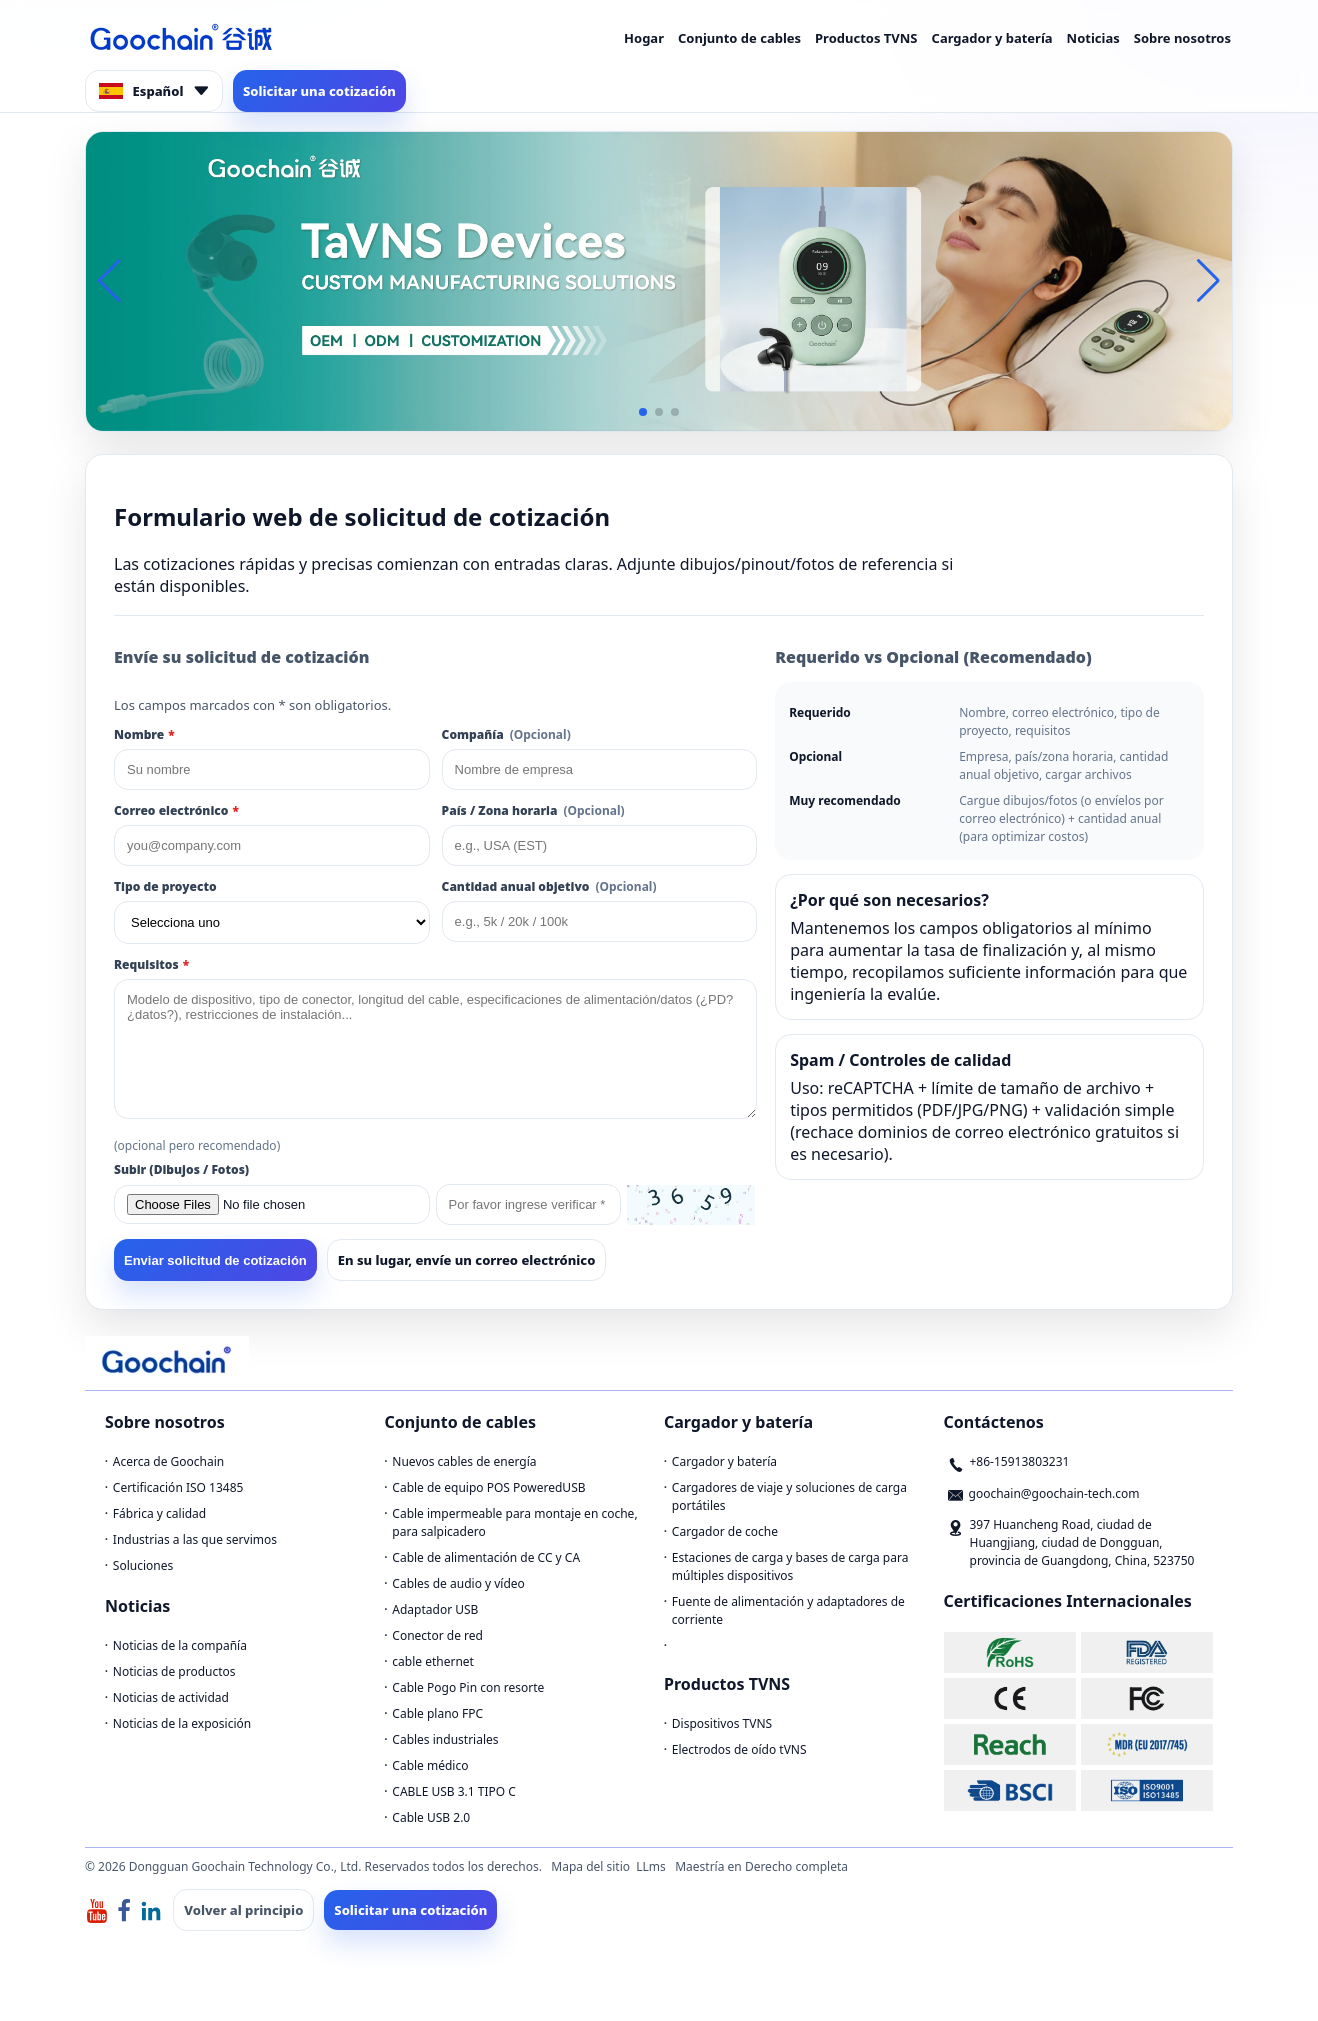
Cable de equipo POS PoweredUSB (488, 1487)
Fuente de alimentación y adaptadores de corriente (788, 1610)
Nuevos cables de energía (464, 1461)
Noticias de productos (174, 1671)
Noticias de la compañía (180, 1645)
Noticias (1093, 38)
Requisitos (151, 964)
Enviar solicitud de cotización (215, 1260)
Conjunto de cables (739, 38)
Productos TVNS (866, 38)
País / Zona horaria (533, 810)
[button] (643, 412)
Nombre (144, 734)
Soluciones (143, 1565)
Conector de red (437, 1635)
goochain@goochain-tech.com (1054, 1493)
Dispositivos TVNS (722, 1723)
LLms (651, 1866)
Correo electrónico (176, 810)
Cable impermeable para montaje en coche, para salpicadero (514, 1522)
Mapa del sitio (590, 1866)
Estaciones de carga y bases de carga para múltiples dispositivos (790, 1566)
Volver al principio (243, 1910)
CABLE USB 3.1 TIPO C (454, 1791)
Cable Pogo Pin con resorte (468, 1687)
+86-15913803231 (1020, 1461)
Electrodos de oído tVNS (739, 1749)
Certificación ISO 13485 (178, 1487)
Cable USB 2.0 (431, 1817)
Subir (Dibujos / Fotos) (181, 1169)
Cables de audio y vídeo (458, 1583)
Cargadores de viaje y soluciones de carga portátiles (789, 1496)
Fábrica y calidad (159, 1513)
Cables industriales (445, 1739)
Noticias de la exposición (182, 1723)
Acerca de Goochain (168, 1461)
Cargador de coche (725, 1531)
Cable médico (430, 1765)
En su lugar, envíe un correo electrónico (467, 1260)
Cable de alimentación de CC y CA (486, 1557)
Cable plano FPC (437, 1713)
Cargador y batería (992, 38)
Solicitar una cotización (319, 91)
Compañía (506, 734)
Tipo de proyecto (165, 886)
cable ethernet (433, 1661)
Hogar (644, 38)
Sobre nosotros (1182, 38)
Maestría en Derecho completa (761, 1866)
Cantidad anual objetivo (549, 886)
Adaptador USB (435, 1609)
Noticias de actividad (171, 1697)
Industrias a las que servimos (195, 1539)
